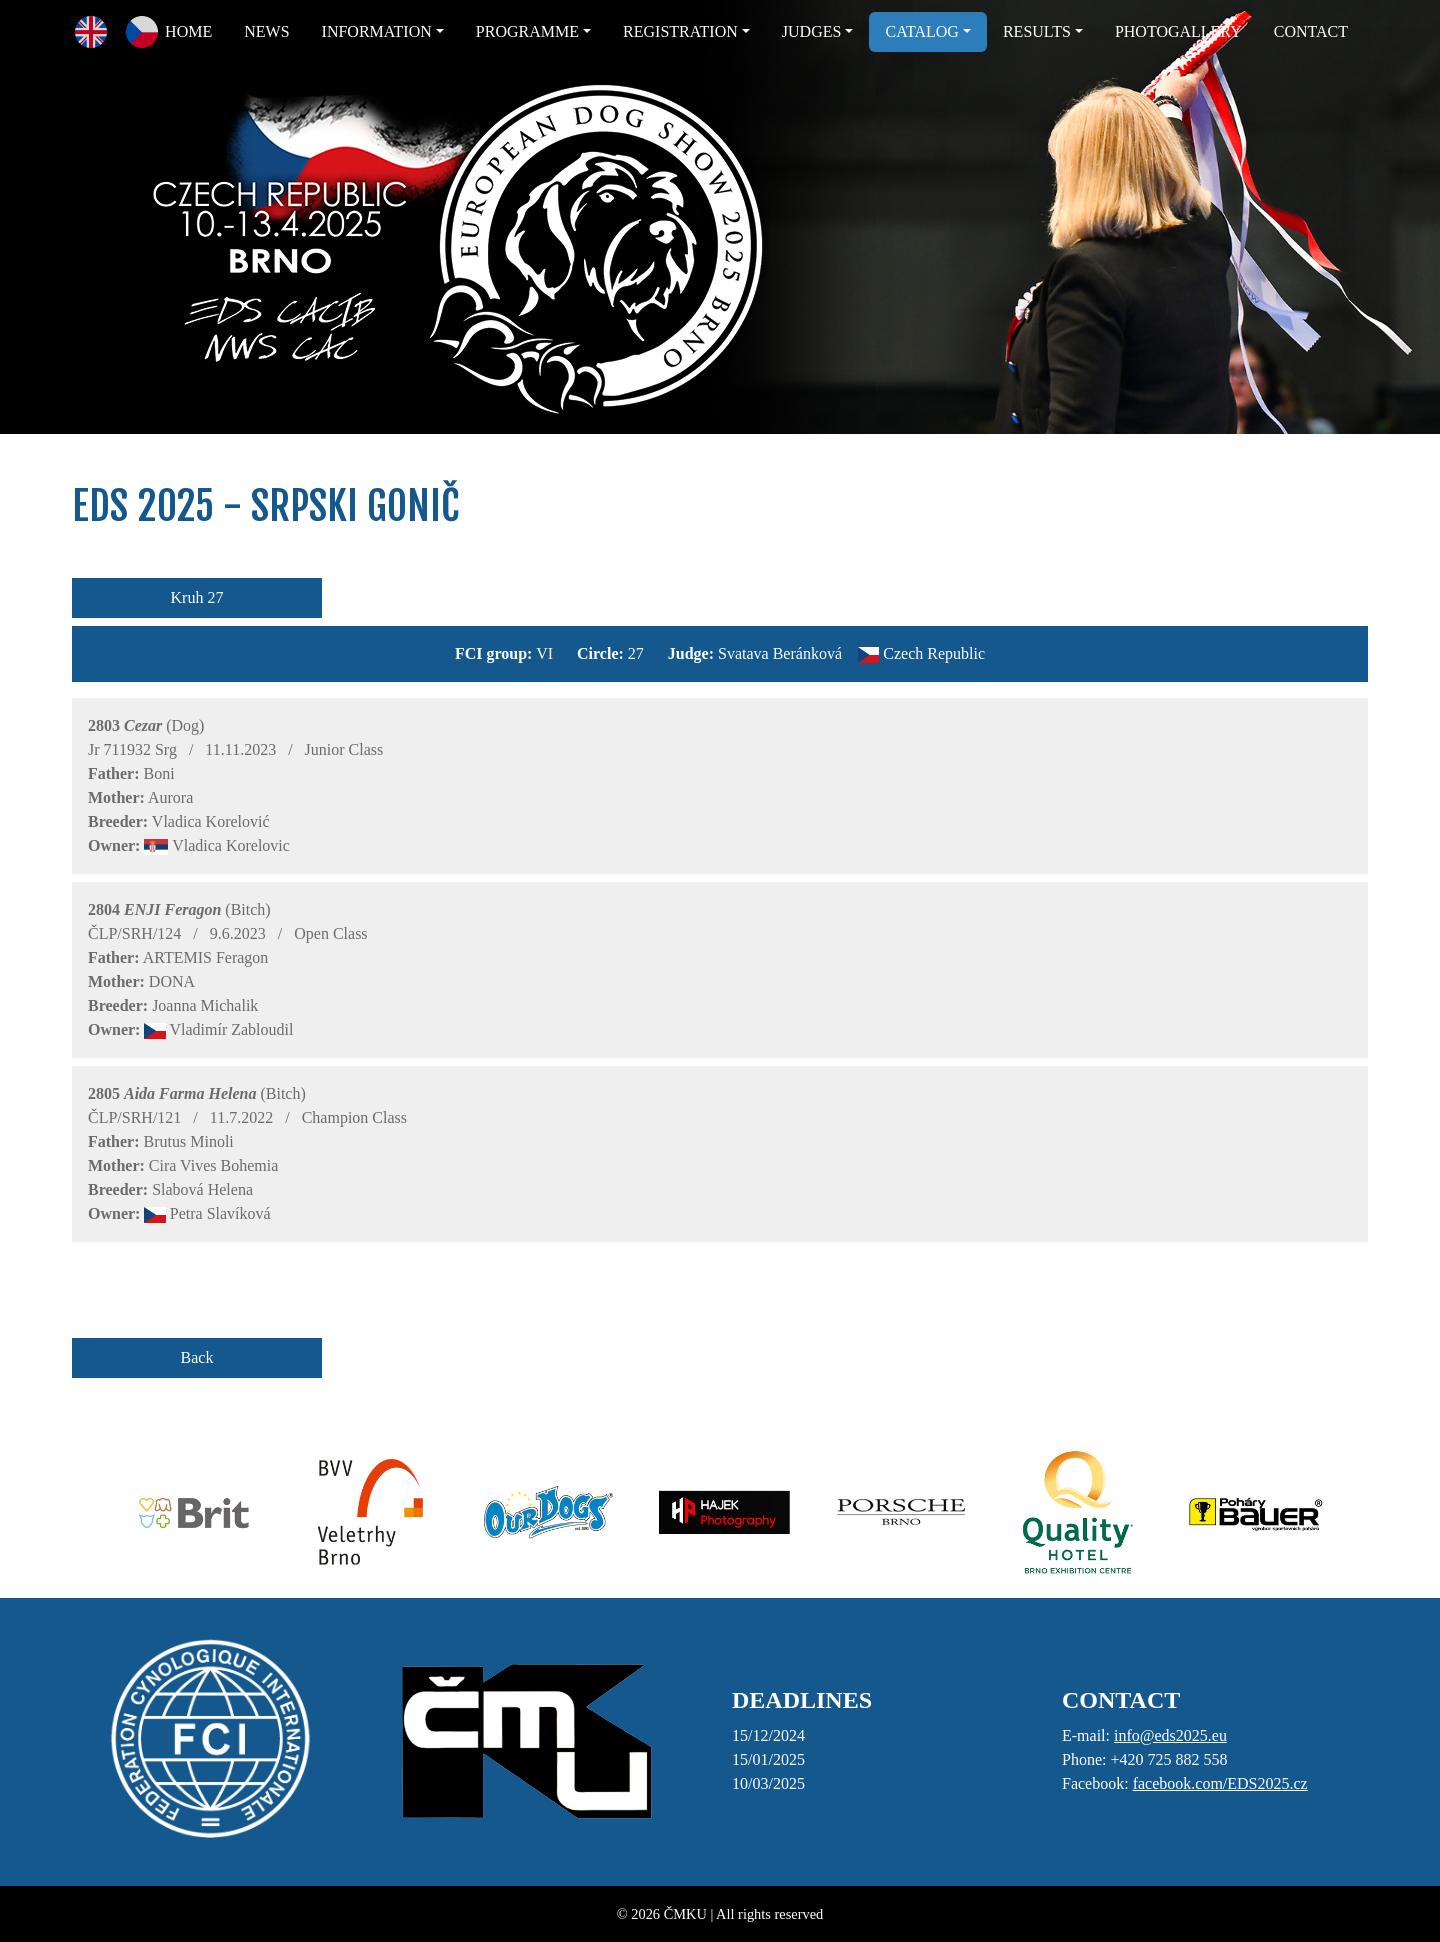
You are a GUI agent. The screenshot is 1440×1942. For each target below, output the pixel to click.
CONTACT (1311, 31)
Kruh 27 (197, 597)
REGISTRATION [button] (680, 31)
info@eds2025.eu (1170, 1735)
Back (197, 1357)
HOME (188, 31)
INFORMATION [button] (377, 31)
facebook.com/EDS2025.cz (1220, 1783)
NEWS (266, 31)
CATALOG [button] (921, 31)
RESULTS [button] (1037, 31)
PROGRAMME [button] (527, 31)
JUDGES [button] (812, 31)
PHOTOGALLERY (1178, 31)
